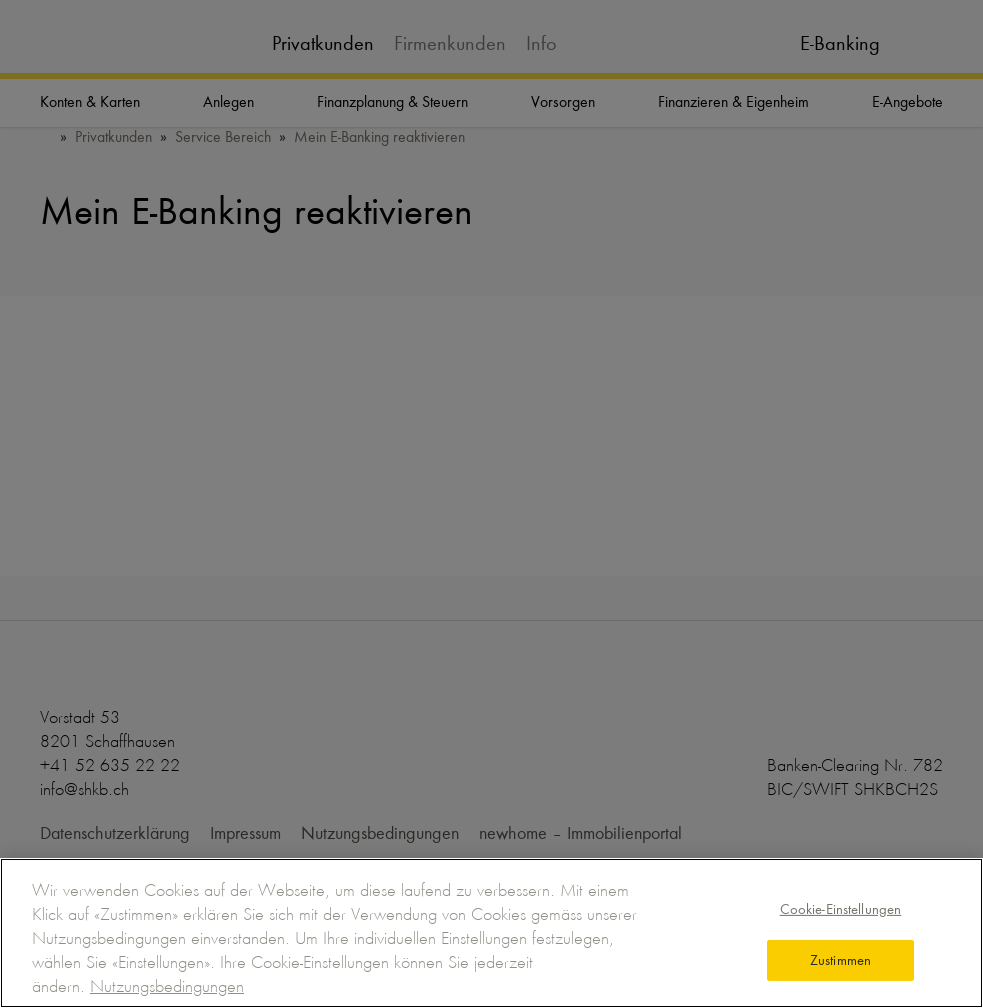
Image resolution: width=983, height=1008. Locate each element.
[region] (491, 933)
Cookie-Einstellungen (841, 909)
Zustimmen (840, 960)
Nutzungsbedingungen (167, 986)
